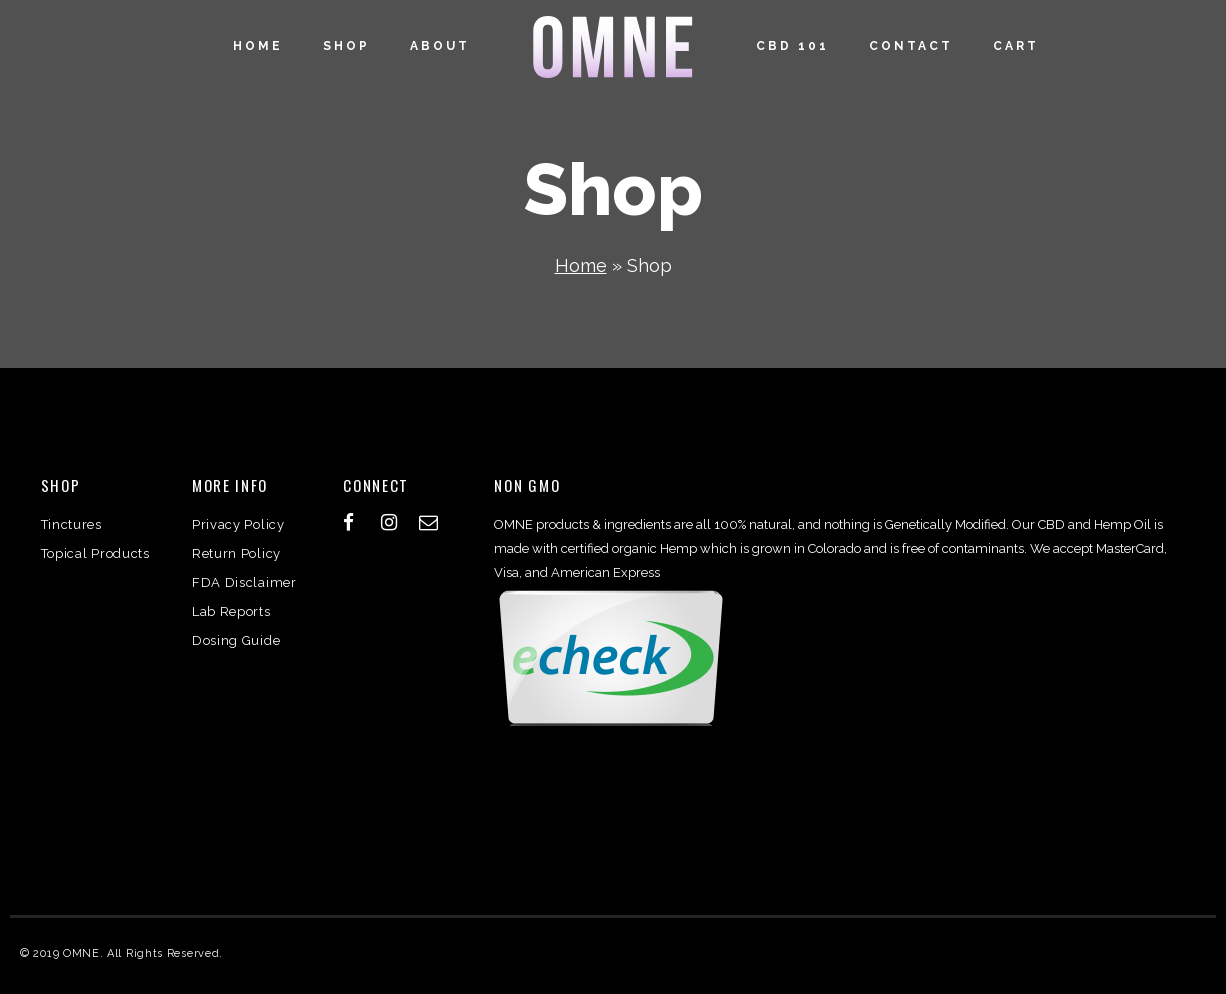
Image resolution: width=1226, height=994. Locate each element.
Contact (911, 46)
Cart (1016, 46)
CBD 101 (792, 46)
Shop (346, 46)
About (440, 46)
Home (258, 46)
